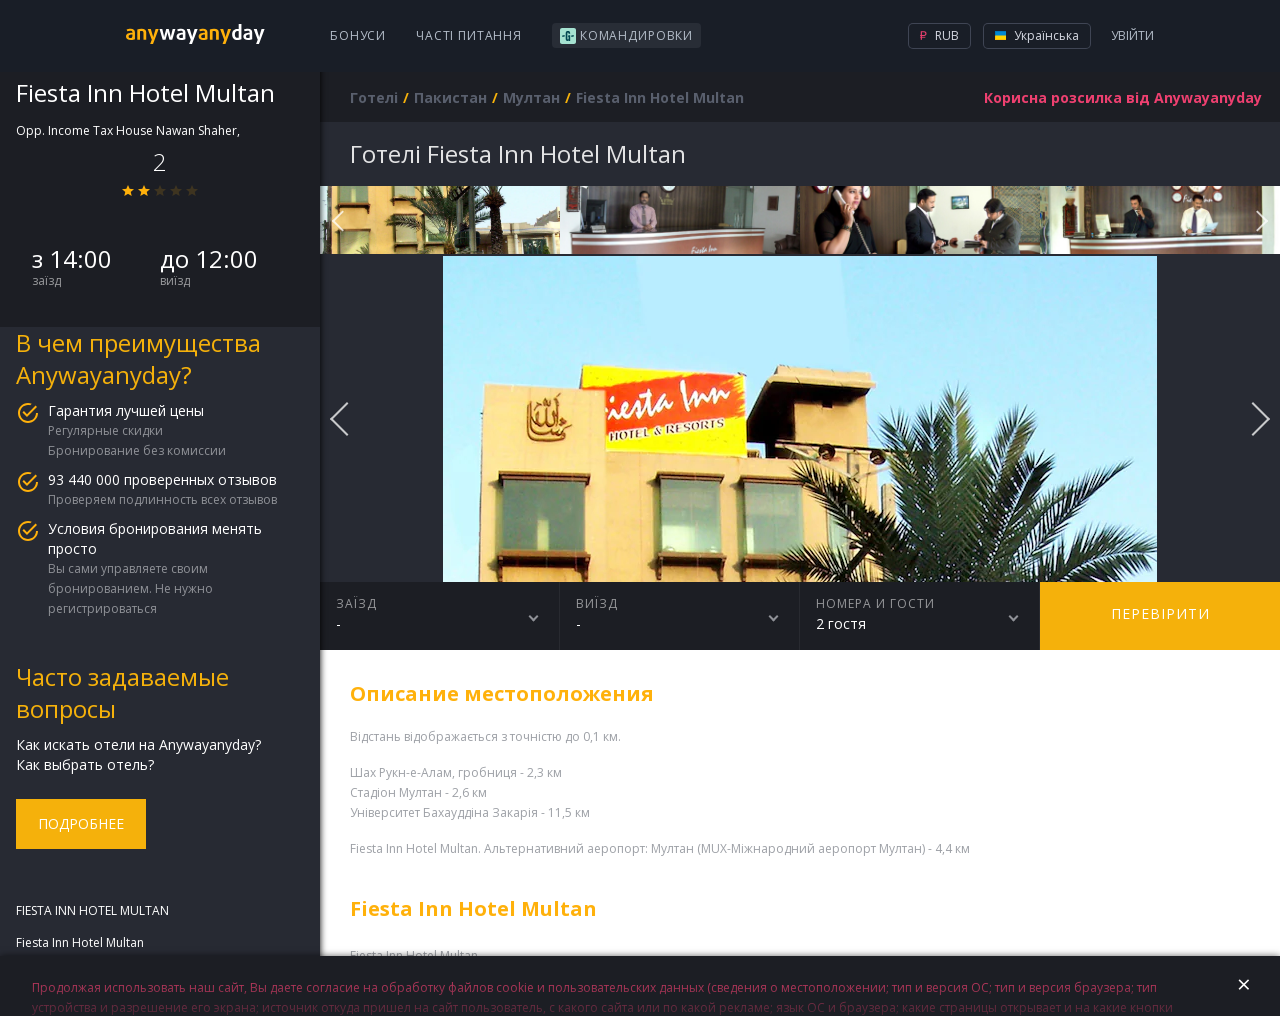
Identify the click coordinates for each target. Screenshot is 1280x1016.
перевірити (1160, 613)
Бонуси (358, 35)
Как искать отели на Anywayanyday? (138, 744)
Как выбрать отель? (85, 764)
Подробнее (81, 823)
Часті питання (469, 35)
